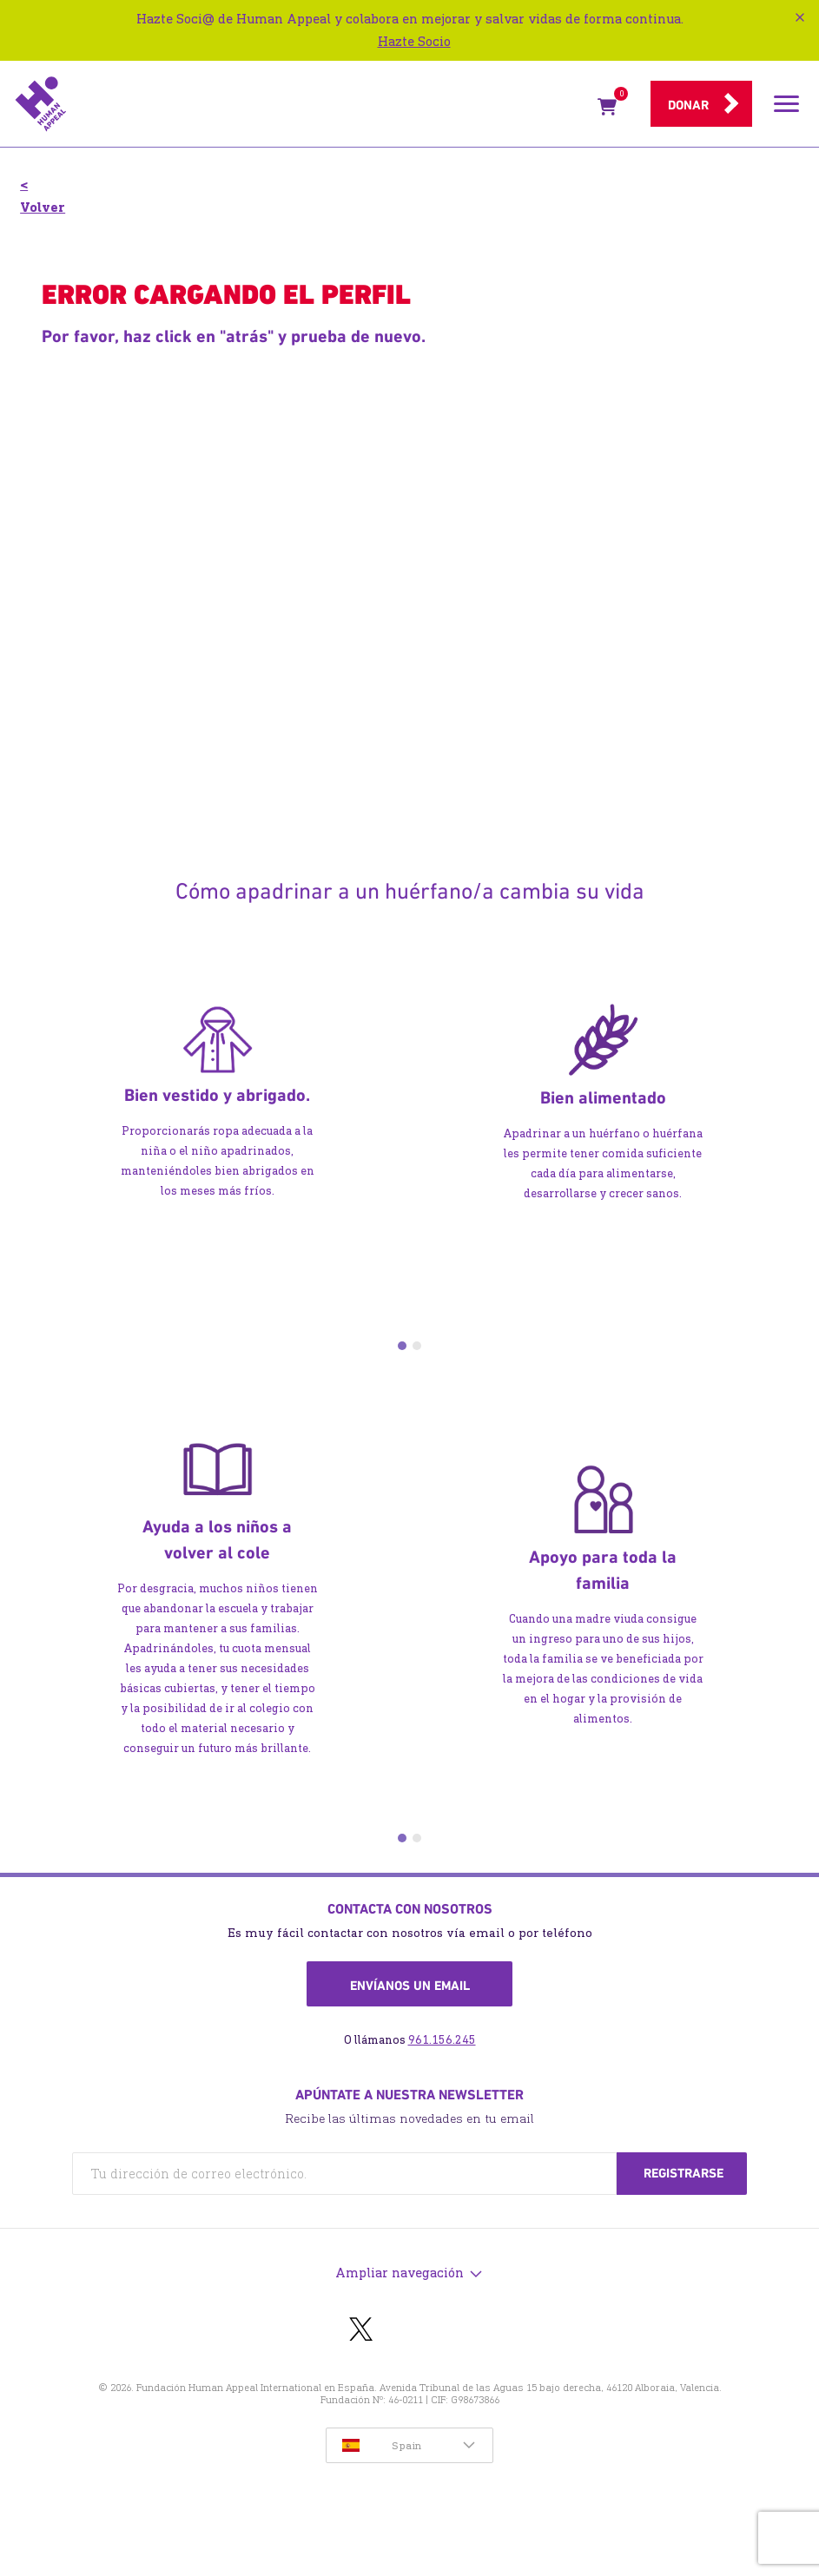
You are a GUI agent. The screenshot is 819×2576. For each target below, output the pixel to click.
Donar (688, 105)
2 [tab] (417, 1345)
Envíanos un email (410, 1985)
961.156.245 (442, 2039)
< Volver (42, 195)
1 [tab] (402, 1345)
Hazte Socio (414, 41)
